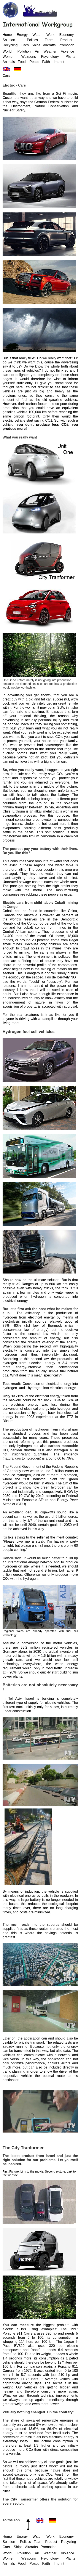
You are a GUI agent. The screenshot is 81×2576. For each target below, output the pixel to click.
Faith (46, 62)
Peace (34, 62)
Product (66, 40)
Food (21, 62)
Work (50, 35)
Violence (67, 51)
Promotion (66, 45)
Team (49, 40)
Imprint (59, 62)
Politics (32, 40)
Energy (22, 35)
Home (7, 35)
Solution (9, 40)
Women (8, 56)
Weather (49, 51)
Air (37, 51)
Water (36, 35)
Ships (36, 45)
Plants (70, 56)
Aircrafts (49, 45)
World (7, 51)
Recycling (10, 45)
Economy (66, 35)
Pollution (24, 51)
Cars (25, 45)
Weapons (28, 56)
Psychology (50, 56)
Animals (9, 62)
